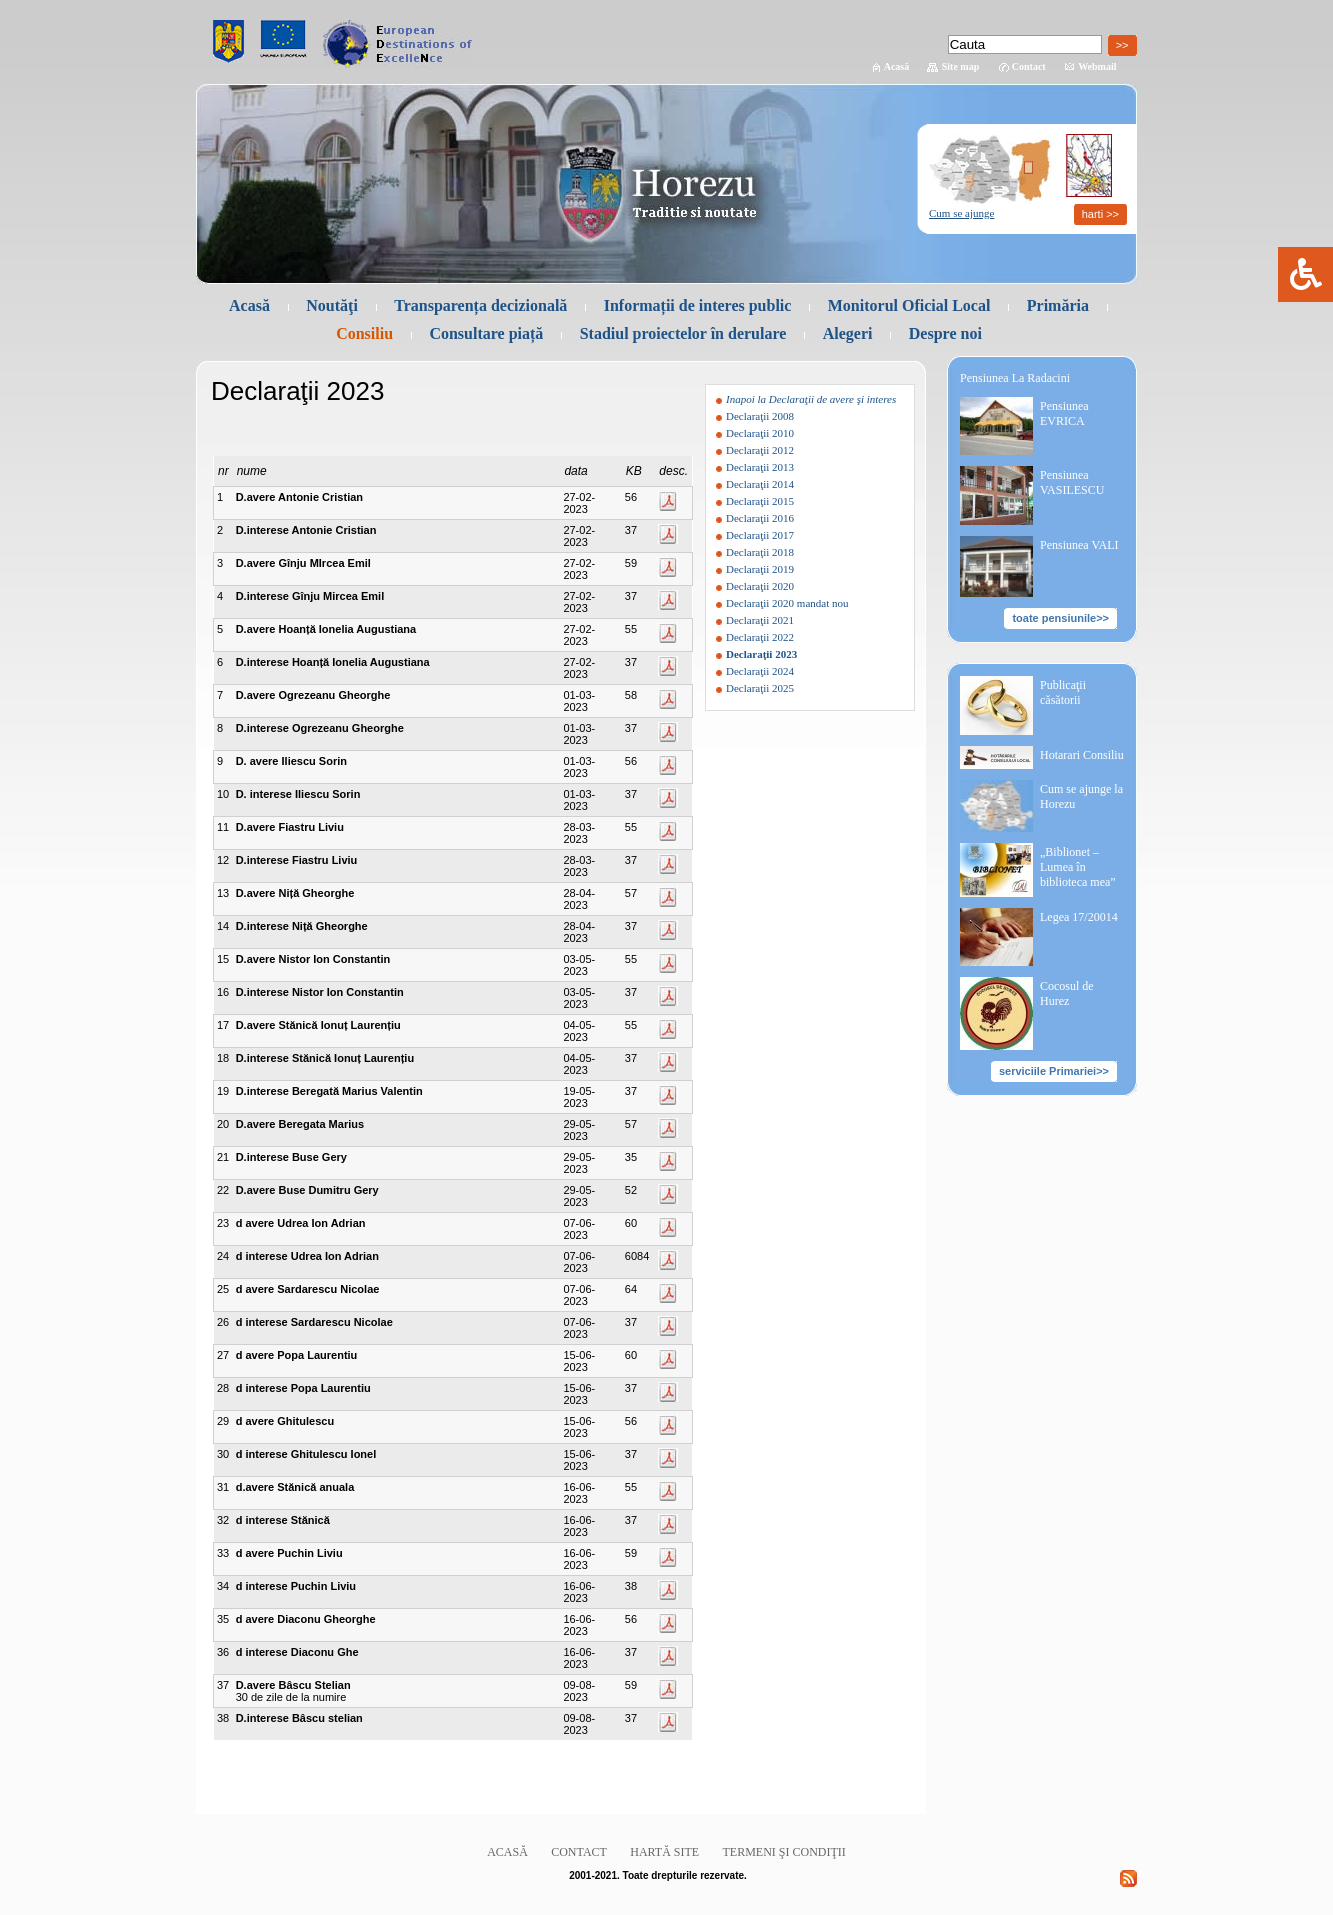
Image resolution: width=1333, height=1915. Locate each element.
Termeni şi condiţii (784, 1852)
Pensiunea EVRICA (1064, 413)
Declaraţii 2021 (760, 620)
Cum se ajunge (961, 213)
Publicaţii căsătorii (1063, 692)
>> (1122, 45)
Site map (961, 66)
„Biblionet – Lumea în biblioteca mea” (1078, 867)
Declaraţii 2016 (760, 518)
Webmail (1097, 66)
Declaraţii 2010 (760, 433)
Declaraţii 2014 (760, 484)
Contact (1029, 66)
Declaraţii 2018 (760, 552)
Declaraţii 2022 (760, 637)
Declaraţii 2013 (760, 467)
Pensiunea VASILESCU (1072, 482)
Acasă (897, 66)
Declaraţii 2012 (760, 450)
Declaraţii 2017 (760, 535)
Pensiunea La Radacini (1015, 378)
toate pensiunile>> (1060, 618)
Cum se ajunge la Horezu (1081, 796)
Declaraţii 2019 (760, 569)
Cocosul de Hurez (1067, 993)
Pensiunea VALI (1079, 545)
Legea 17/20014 (1079, 917)
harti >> (1100, 214)
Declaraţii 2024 (760, 671)
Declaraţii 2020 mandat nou (787, 603)
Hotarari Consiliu (1082, 755)
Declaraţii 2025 (760, 688)
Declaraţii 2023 (761, 654)
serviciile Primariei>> (1054, 1071)
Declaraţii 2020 (760, 586)
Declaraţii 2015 (760, 501)
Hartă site (664, 1852)
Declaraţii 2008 (760, 416)
